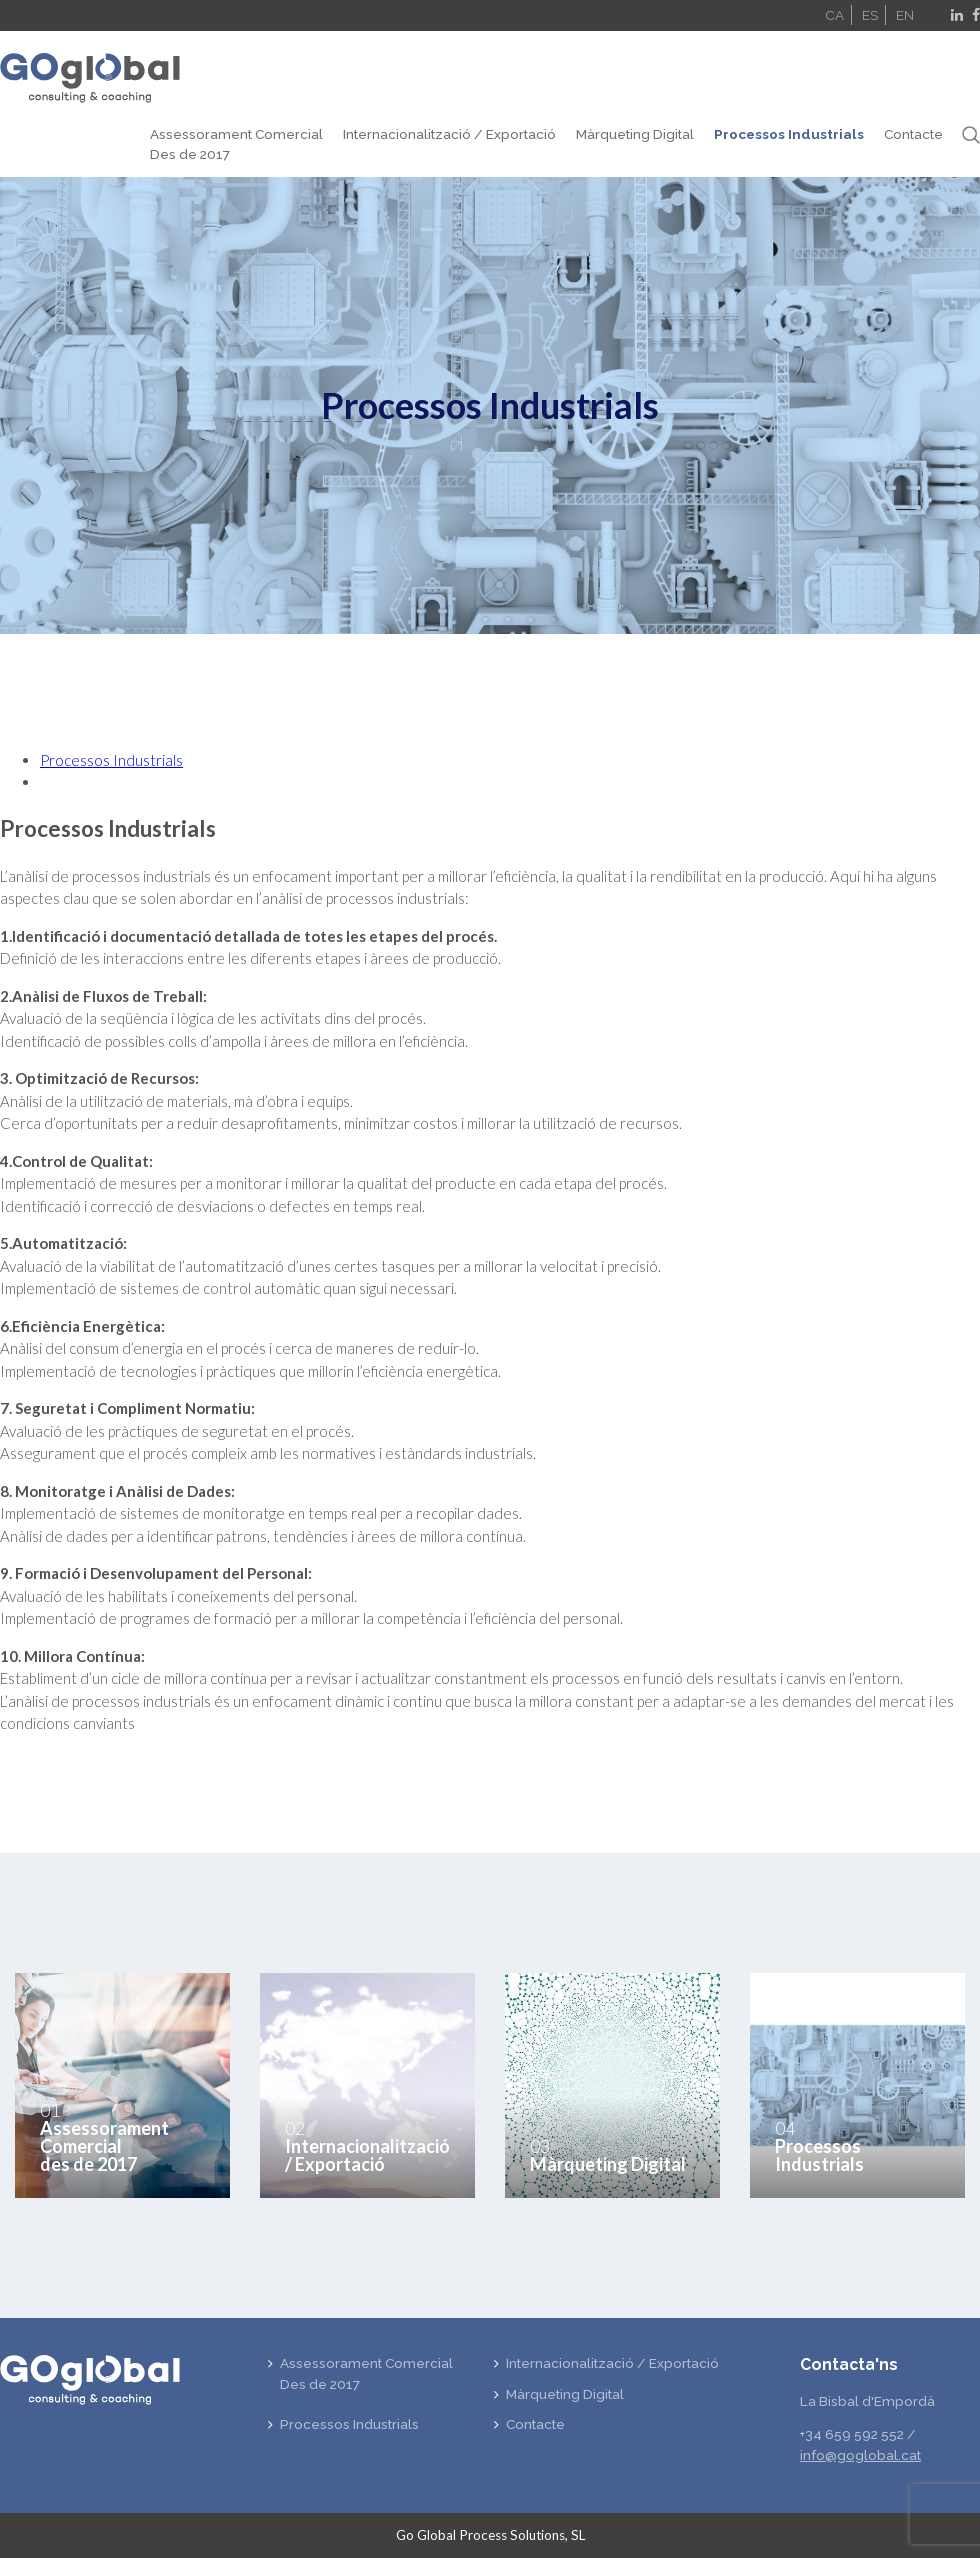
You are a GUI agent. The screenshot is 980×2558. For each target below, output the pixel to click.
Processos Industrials (789, 134)
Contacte (913, 134)
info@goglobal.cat (860, 2455)
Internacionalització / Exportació (449, 134)
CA (834, 15)
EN (905, 15)
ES (870, 15)
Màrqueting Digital (635, 134)
